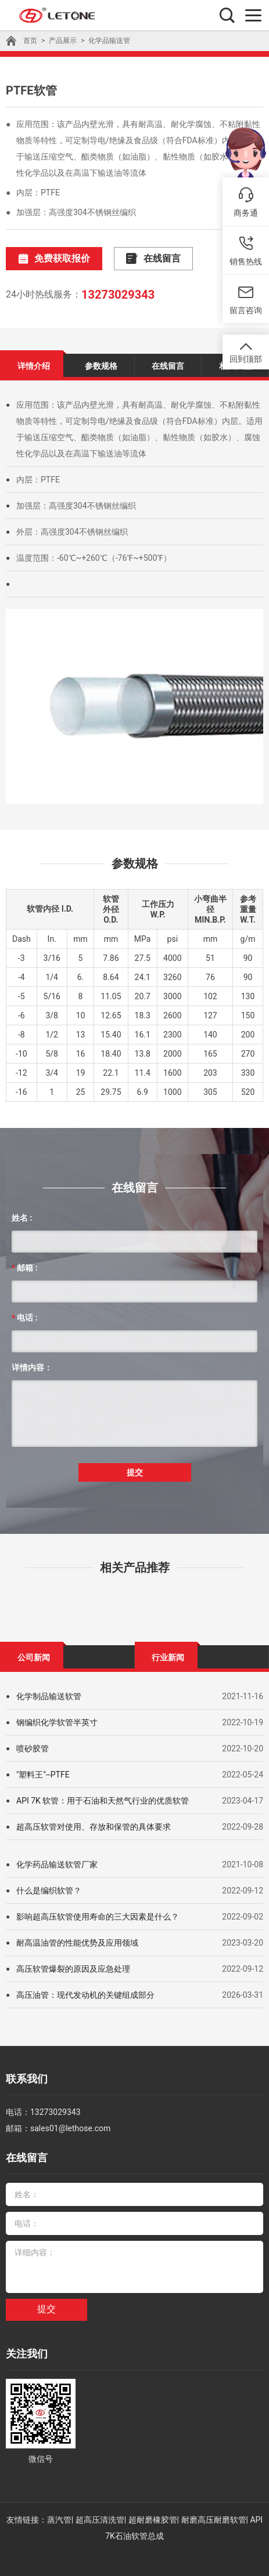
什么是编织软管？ (48, 1890)
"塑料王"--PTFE (43, 1774)
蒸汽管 (59, 2519)
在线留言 (153, 259)
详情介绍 (33, 366)
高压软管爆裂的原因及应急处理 (73, 1968)
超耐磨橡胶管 (152, 2519)
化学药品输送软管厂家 (57, 1864)
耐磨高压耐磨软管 (213, 2519)
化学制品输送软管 (48, 1696)
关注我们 (27, 2354)
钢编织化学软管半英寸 (57, 1722)
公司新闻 (33, 1657)
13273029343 (118, 295)
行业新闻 (168, 1657)
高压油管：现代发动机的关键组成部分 (85, 1995)
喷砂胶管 (32, 1748)
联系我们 (27, 2079)
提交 (135, 1472)
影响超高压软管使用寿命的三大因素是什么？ (97, 1916)
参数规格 (101, 366)
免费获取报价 (54, 259)
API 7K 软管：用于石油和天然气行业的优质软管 (102, 1800)
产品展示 (63, 41)
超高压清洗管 (100, 2519)
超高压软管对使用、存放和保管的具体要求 (93, 1826)
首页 (30, 41)
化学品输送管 (109, 41)
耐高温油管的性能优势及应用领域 (77, 1942)
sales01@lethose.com (70, 2128)
